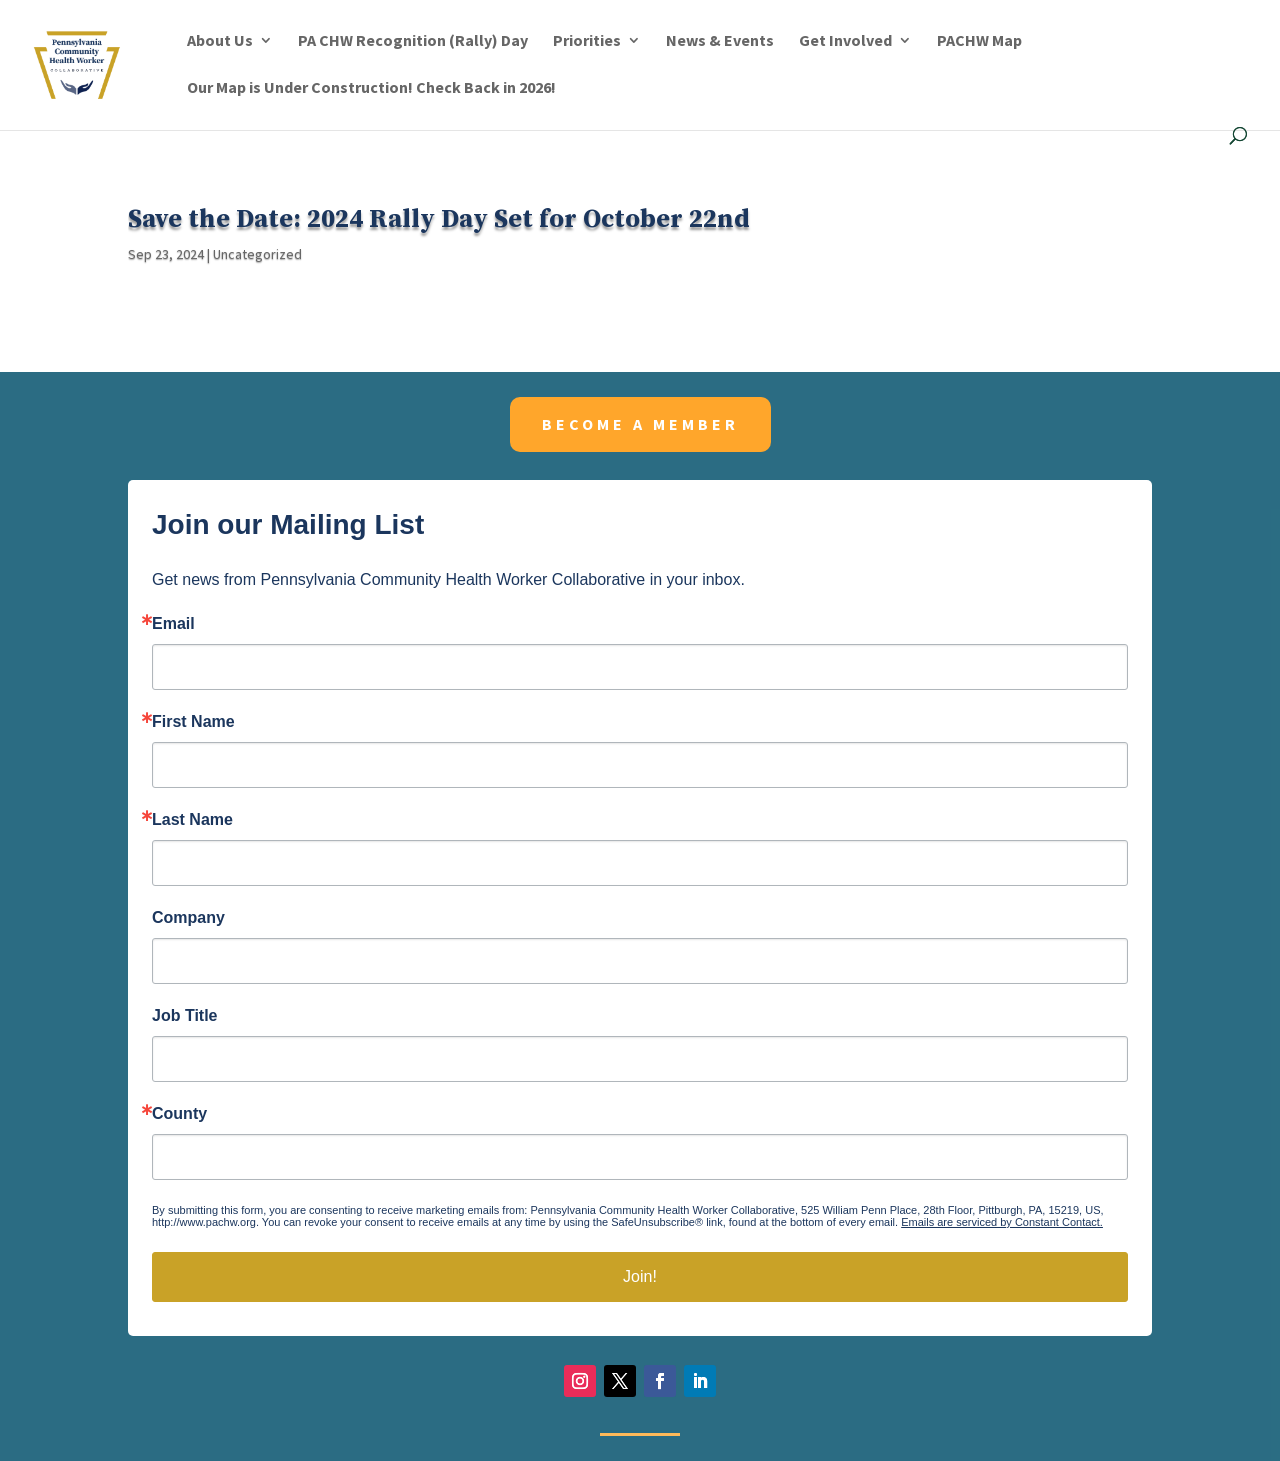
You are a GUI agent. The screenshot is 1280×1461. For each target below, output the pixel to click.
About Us (220, 41)
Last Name (192, 820)
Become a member (640, 424)
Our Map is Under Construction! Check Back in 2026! (371, 88)
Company (188, 918)
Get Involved (845, 41)
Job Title (185, 1016)
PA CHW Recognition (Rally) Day (413, 41)
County (179, 1114)
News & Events (720, 41)
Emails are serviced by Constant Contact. (1002, 1222)
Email (173, 624)
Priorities (587, 41)
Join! (640, 1276)
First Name (193, 722)
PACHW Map (979, 41)
